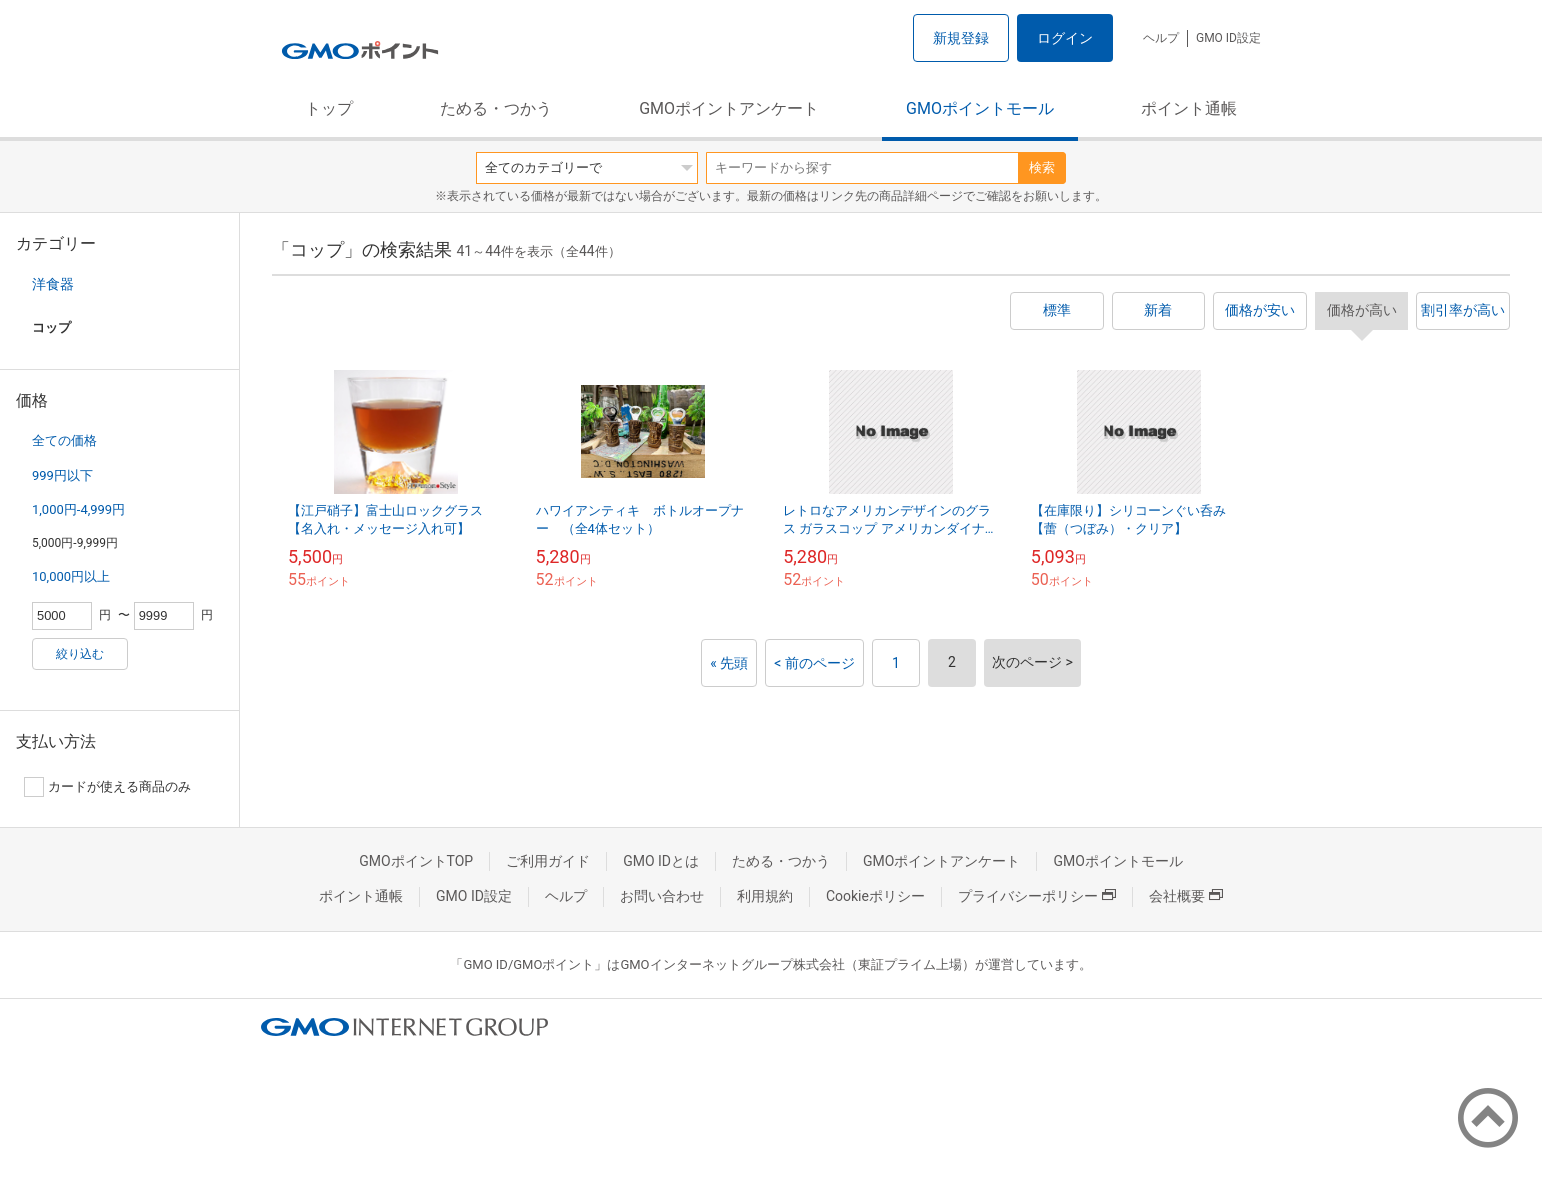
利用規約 (765, 896)
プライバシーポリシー (1037, 896)
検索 (1042, 167)
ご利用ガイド (548, 861)
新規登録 (961, 38)
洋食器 (53, 284)
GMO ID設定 (1228, 38)
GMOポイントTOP (416, 861)
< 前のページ (814, 663)
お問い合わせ (662, 896)
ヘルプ (1161, 38)
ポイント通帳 (1189, 108)
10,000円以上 (71, 576)
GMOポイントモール (980, 108)
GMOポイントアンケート (729, 108)
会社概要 (1186, 896)
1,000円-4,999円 (78, 509)
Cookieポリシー (875, 896)
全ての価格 (64, 440)
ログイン (1065, 38)
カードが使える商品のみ (107, 787)
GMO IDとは (661, 861)
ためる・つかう (496, 108)
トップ (329, 108)
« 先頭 (729, 663)
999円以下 (62, 475)
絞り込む (80, 654)
